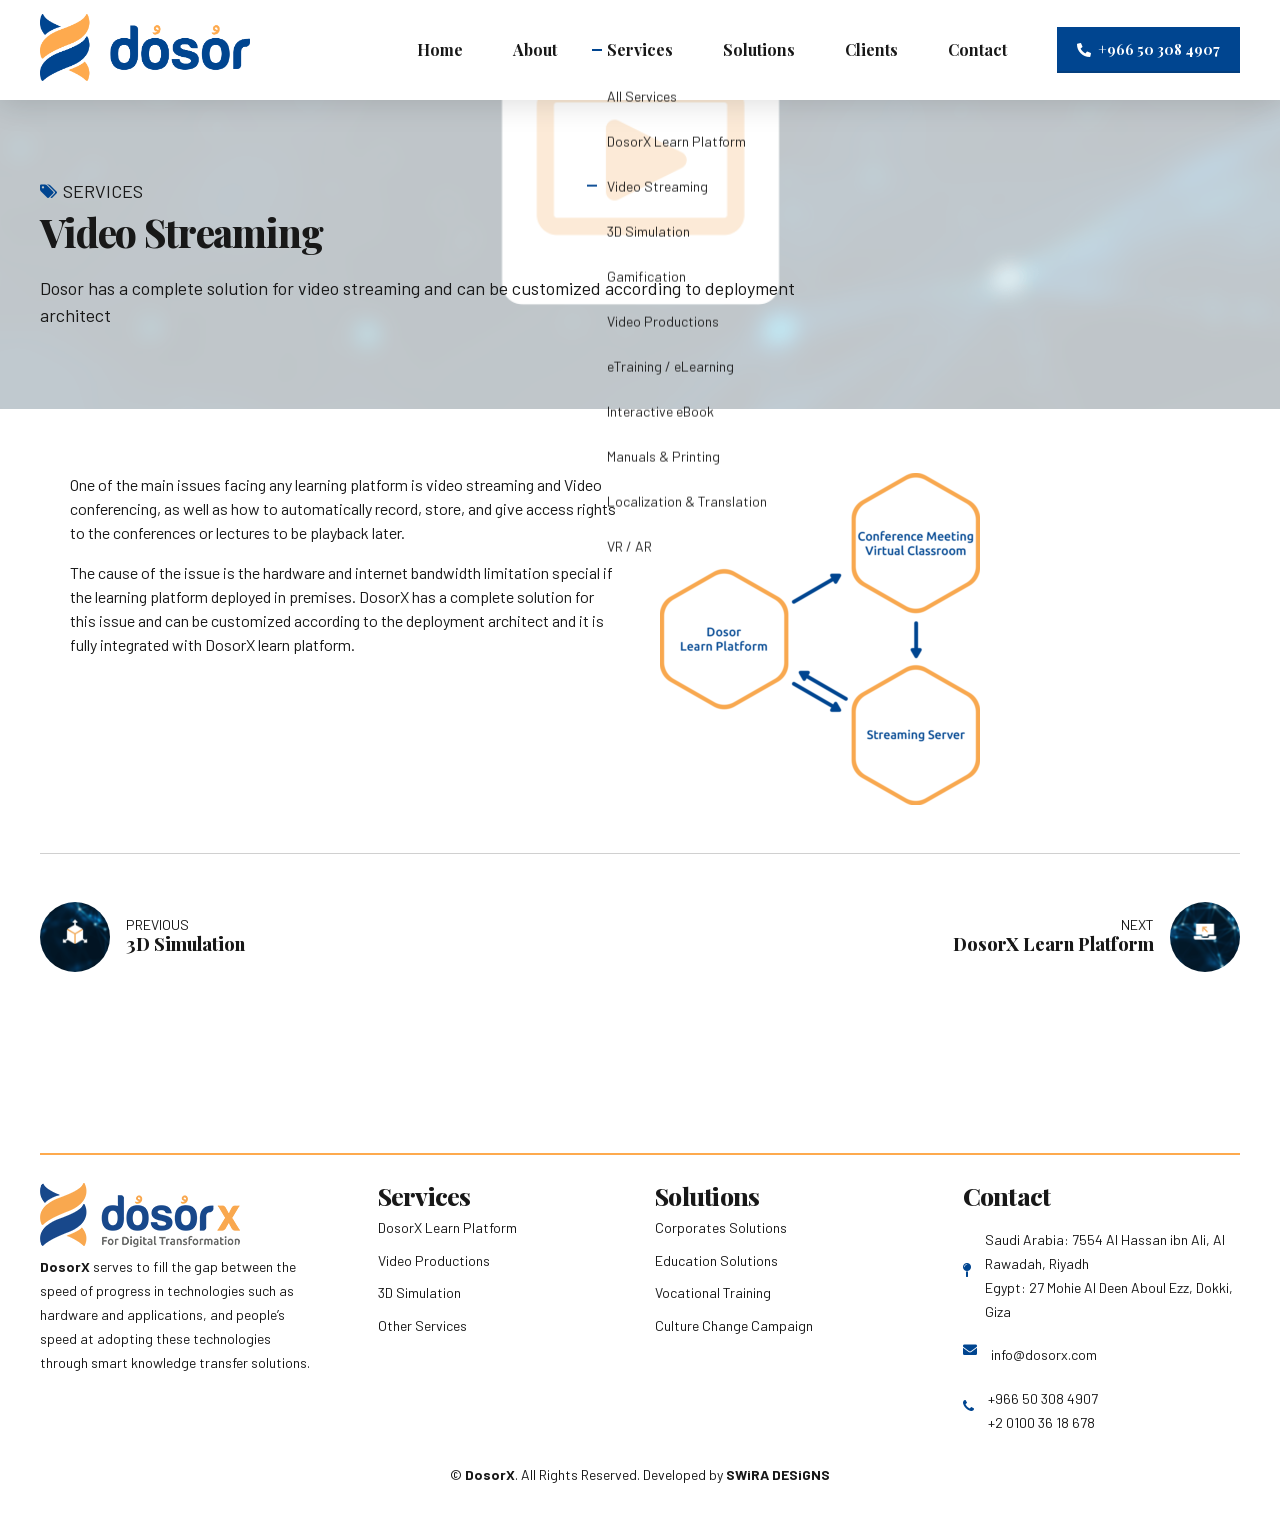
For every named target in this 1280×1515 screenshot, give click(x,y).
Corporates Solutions (721, 1227)
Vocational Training (713, 1292)
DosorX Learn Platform (447, 1227)
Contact (977, 49)
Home (440, 49)
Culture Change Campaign (734, 1325)
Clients (871, 49)
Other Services (422, 1325)
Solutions (759, 49)
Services (640, 49)
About (535, 49)
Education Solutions (716, 1260)
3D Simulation (419, 1292)
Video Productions (434, 1260)
